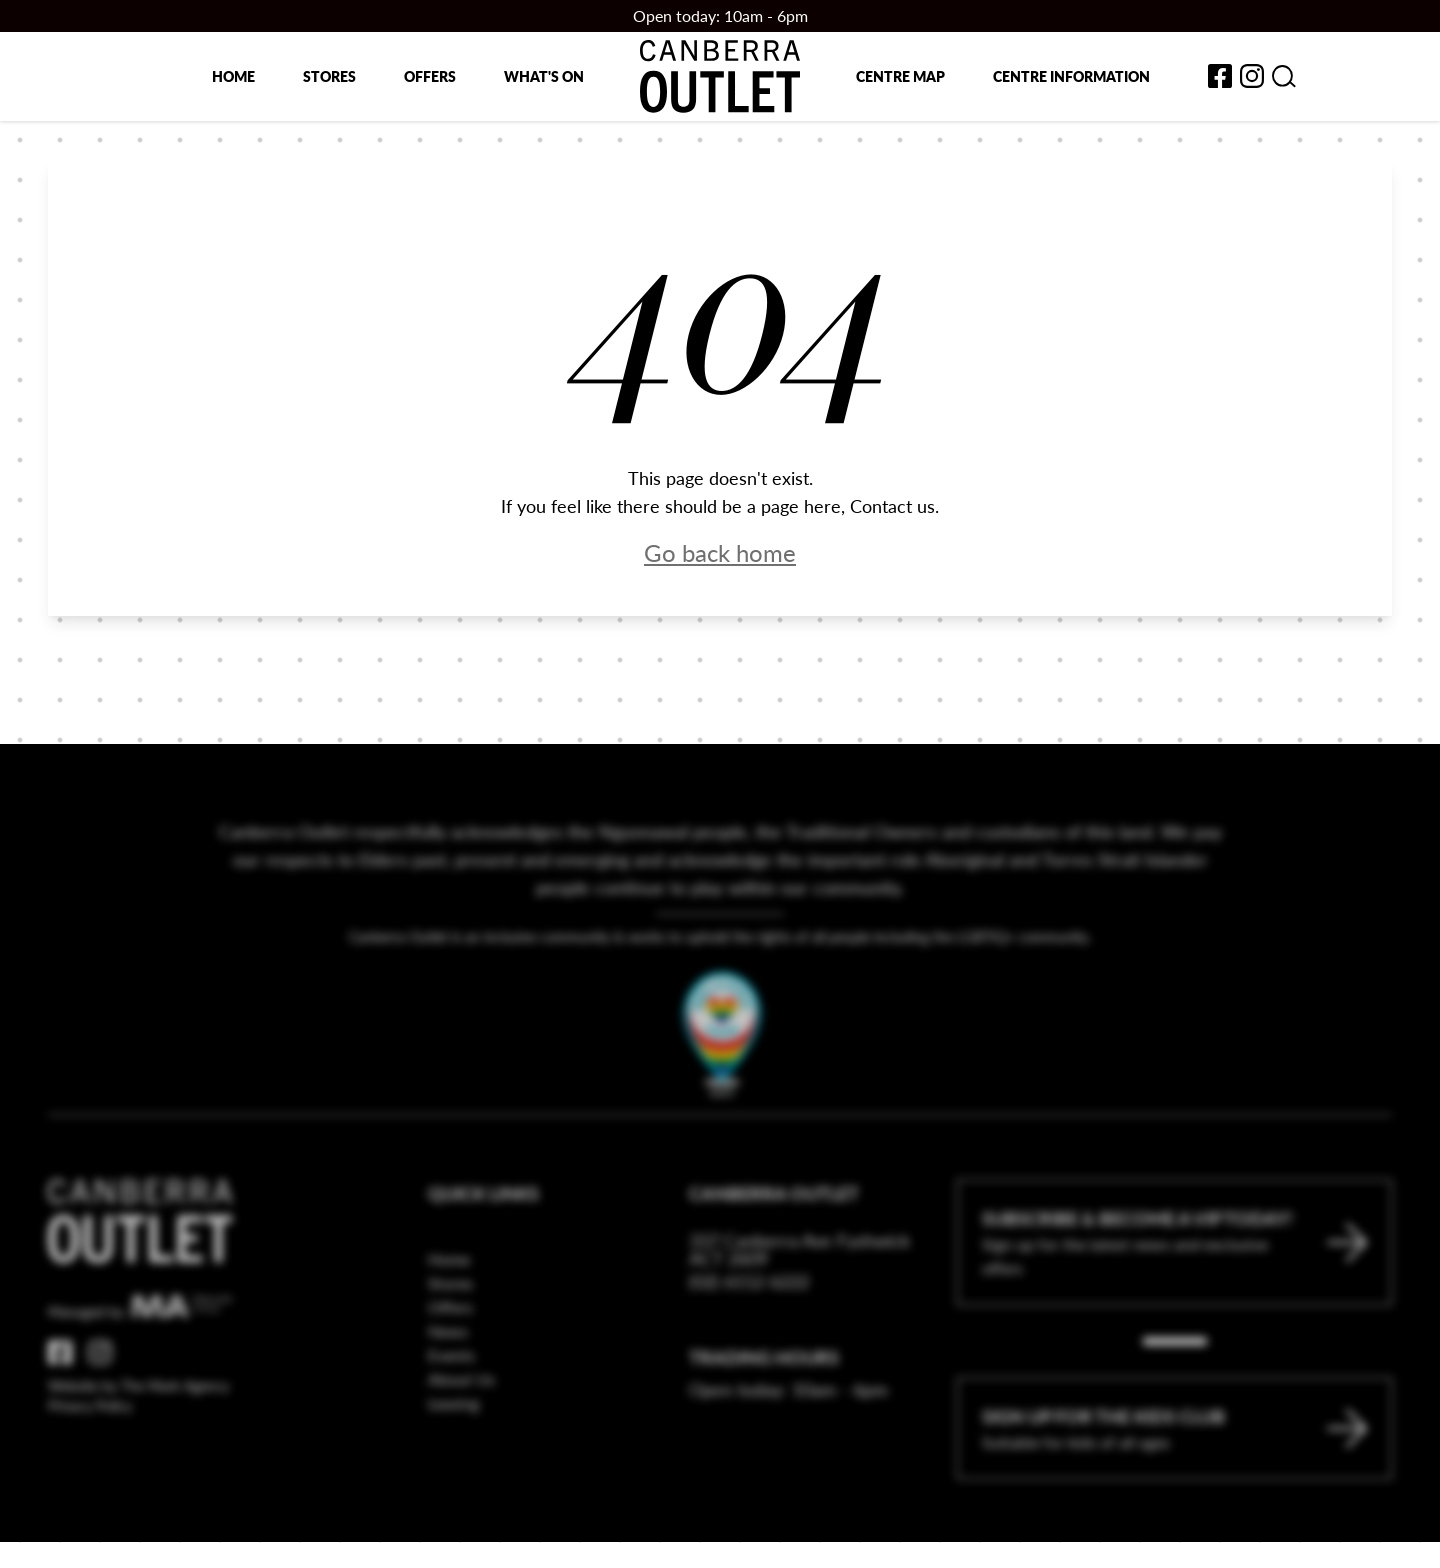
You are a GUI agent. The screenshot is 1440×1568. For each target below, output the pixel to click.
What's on (544, 76)
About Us (461, 1418)
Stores (329, 76)
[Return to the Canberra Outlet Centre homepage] (720, 76)
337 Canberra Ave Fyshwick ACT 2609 (799, 1289)
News (448, 1370)
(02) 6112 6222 (749, 1320)
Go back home (720, 552)
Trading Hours (764, 1396)
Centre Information (1071, 76)
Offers (430, 76)
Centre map (900, 76)
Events (451, 1394)
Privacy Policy (90, 1445)
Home (233, 76)
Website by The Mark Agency (138, 1425)
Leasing (453, 1442)
